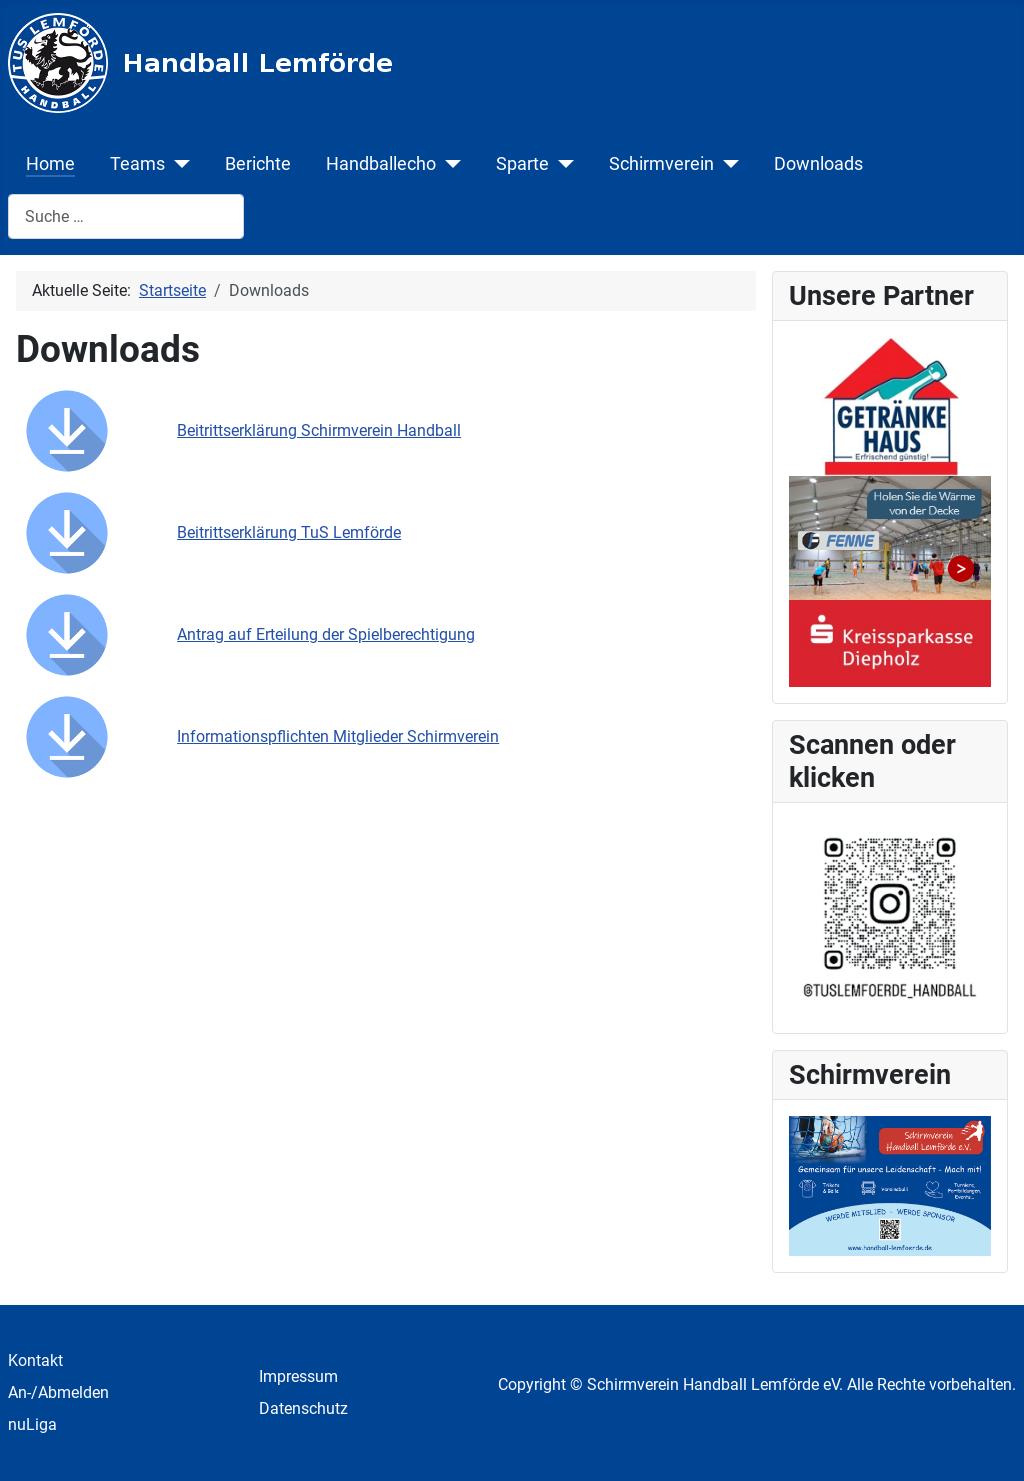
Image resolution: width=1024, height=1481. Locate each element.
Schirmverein (661, 164)
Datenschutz (303, 1408)
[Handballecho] (448, 164)
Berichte (258, 164)
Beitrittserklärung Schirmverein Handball (319, 430)
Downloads (818, 164)
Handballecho (381, 164)
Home (50, 164)
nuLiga (32, 1424)
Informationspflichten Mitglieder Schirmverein (338, 736)
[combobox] (126, 216)
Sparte (522, 164)
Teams (137, 164)
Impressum (298, 1376)
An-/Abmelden (58, 1392)
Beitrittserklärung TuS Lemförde (289, 532)
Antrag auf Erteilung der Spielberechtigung (326, 634)
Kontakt (35, 1360)
